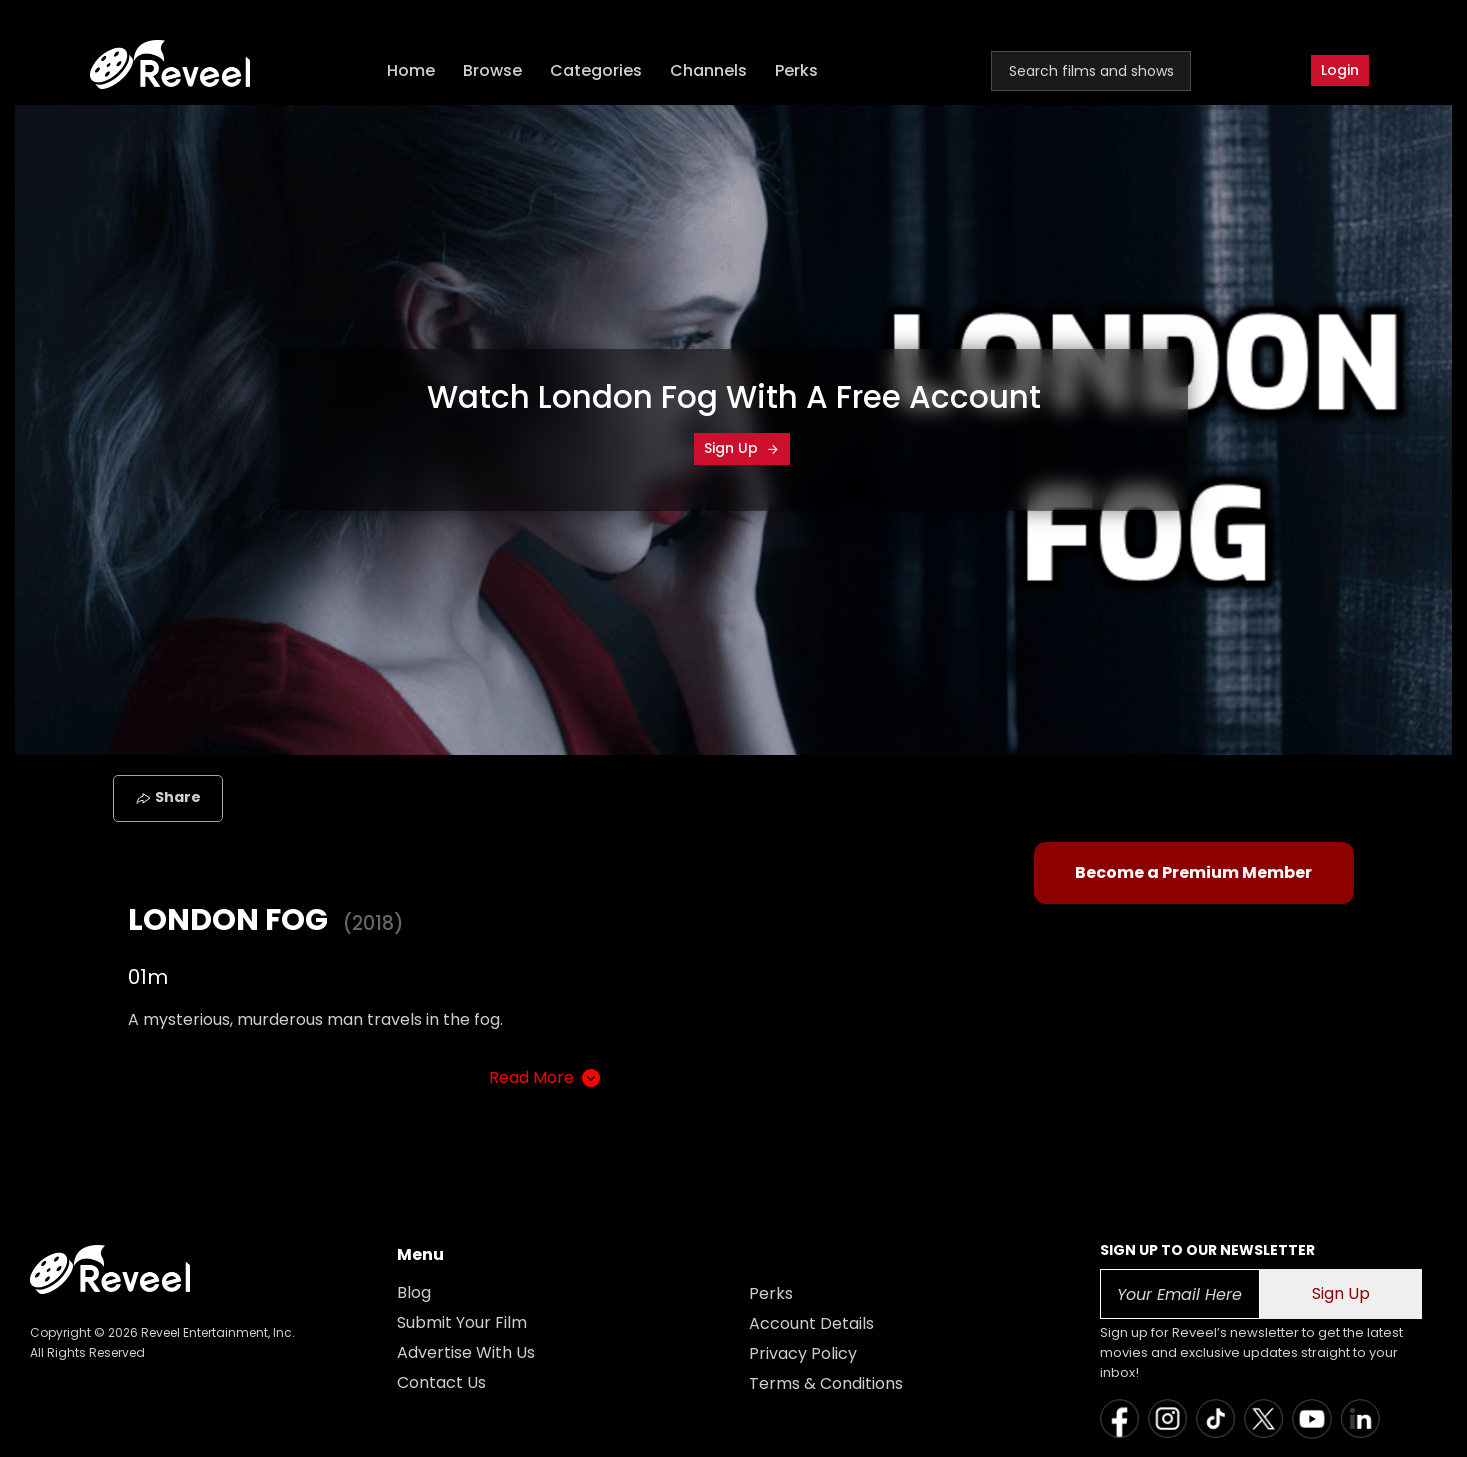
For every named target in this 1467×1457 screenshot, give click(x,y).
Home (411, 70)
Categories (596, 70)
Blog (414, 1292)
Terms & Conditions (826, 1383)
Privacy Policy (803, 1353)
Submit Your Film (462, 1322)
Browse (492, 70)
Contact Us (441, 1382)
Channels (708, 70)
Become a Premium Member (1193, 872)
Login (1340, 70)
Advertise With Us (466, 1352)
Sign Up (742, 448)
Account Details (811, 1323)
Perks (796, 70)
